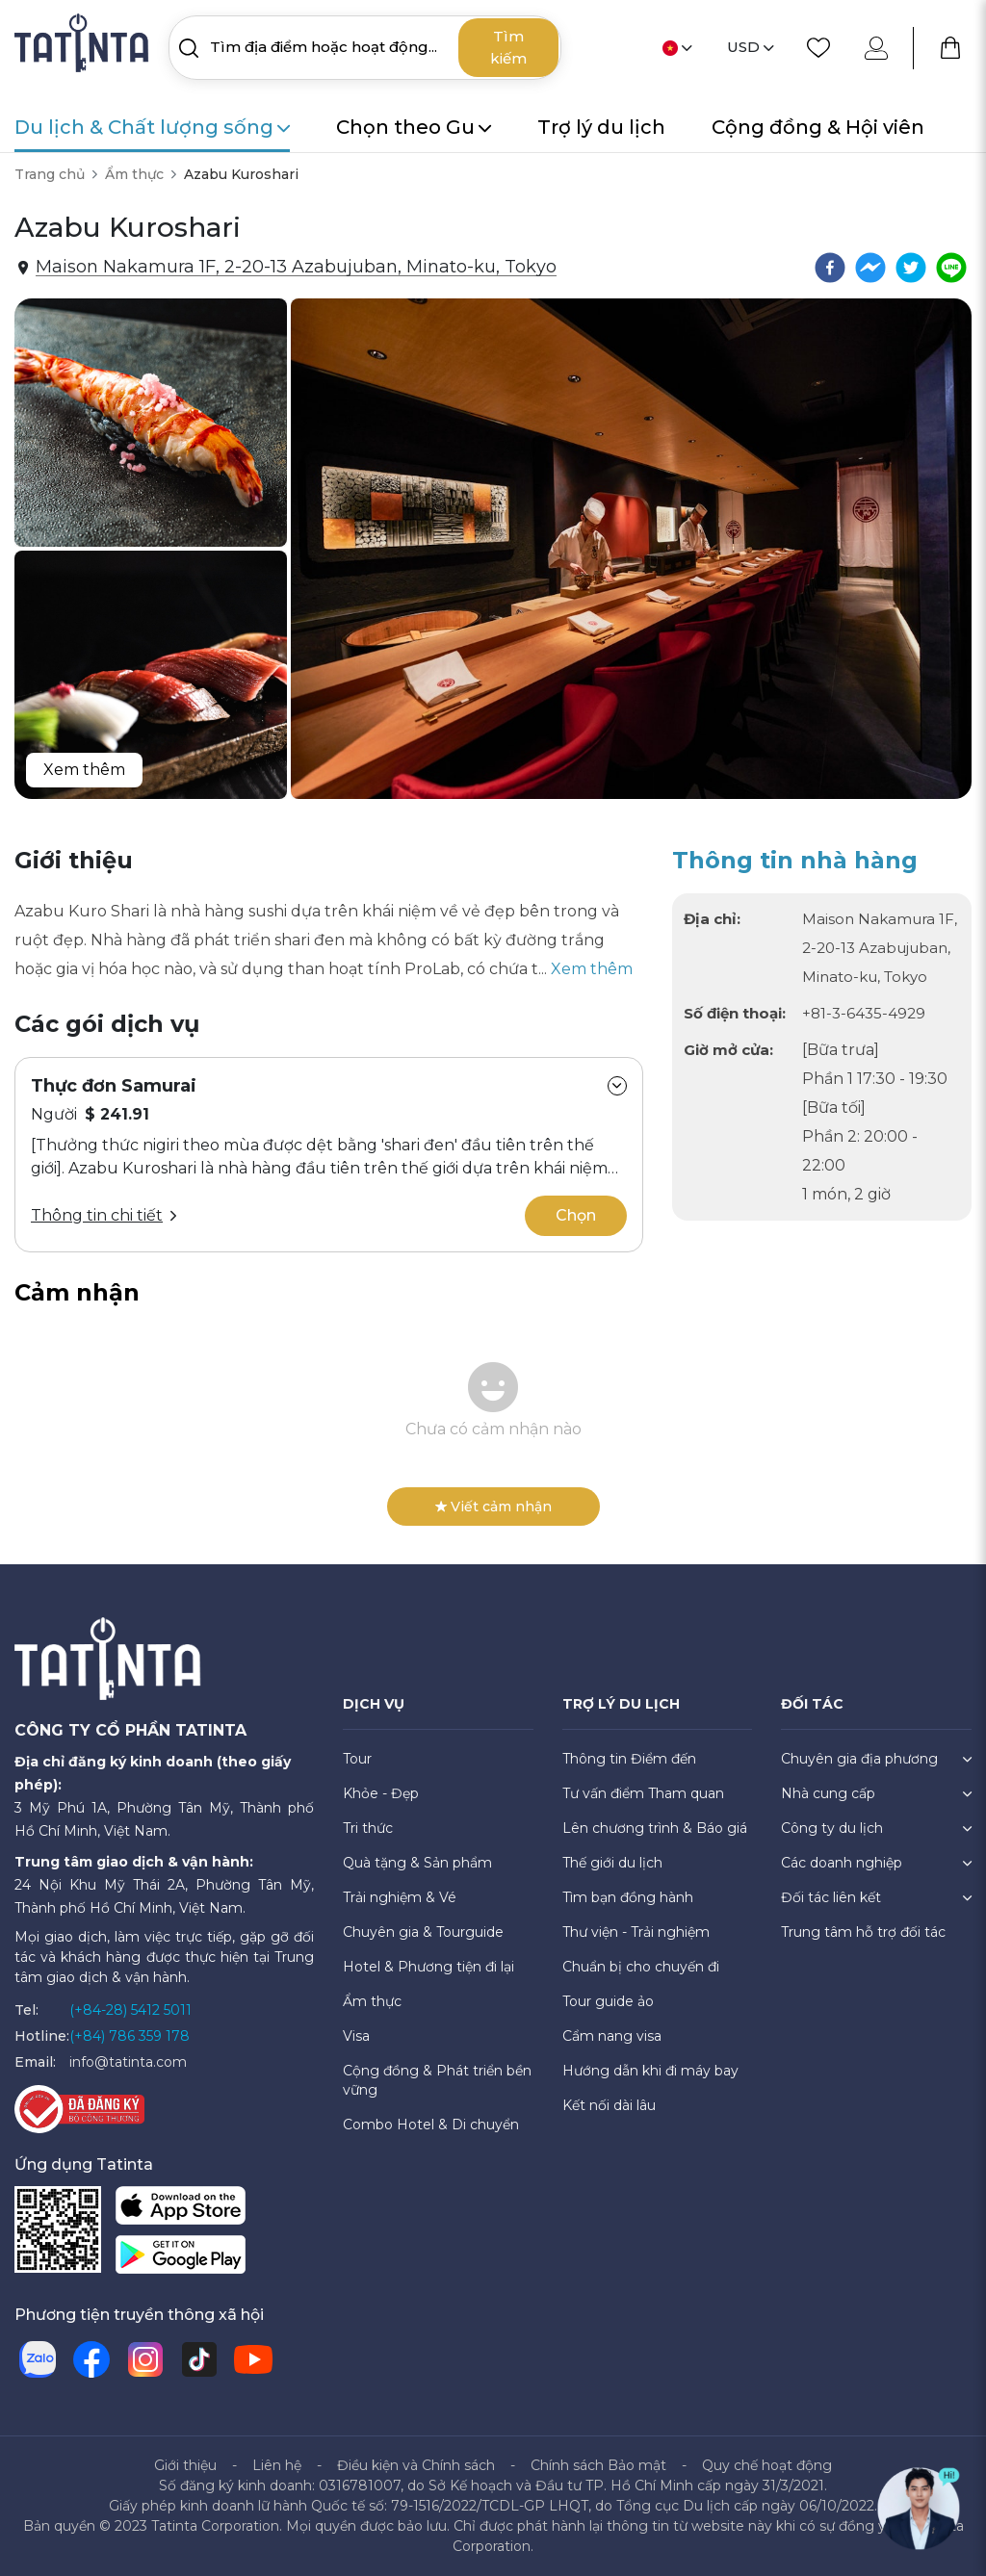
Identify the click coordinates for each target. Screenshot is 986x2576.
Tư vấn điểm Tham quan (643, 1793)
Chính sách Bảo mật (598, 2465)
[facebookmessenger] (870, 267)
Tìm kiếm (508, 47)
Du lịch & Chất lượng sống (152, 127)
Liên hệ (276, 2465)
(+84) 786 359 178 (129, 2036)
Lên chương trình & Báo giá (654, 1828)
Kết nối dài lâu (609, 2105)
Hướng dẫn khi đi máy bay (650, 2070)
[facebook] (830, 267)
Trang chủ (49, 174)
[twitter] (910, 267)
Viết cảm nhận (493, 1506)
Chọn (576, 1215)
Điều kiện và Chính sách (416, 2465)
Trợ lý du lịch (601, 127)
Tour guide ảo (608, 2001)
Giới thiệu (185, 2465)
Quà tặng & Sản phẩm (417, 1862)
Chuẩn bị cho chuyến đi (640, 1966)
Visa (356, 2036)
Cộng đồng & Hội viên (818, 127)
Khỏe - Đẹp (381, 1793)
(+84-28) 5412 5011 (130, 2010)
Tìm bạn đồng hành (627, 1897)
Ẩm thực (134, 174)
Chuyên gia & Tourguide (423, 1932)
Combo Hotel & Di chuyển (431, 2124)
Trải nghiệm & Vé (399, 1897)
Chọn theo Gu (413, 127)
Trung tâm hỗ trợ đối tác (863, 1932)
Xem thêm (84, 769)
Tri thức (368, 1828)
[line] (951, 267)
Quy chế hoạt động (767, 2465)
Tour (357, 1758)
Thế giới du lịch (612, 1862)
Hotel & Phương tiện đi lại (428, 1966)
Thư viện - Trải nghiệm (636, 1932)
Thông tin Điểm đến (629, 1758)
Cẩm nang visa (612, 2036)
